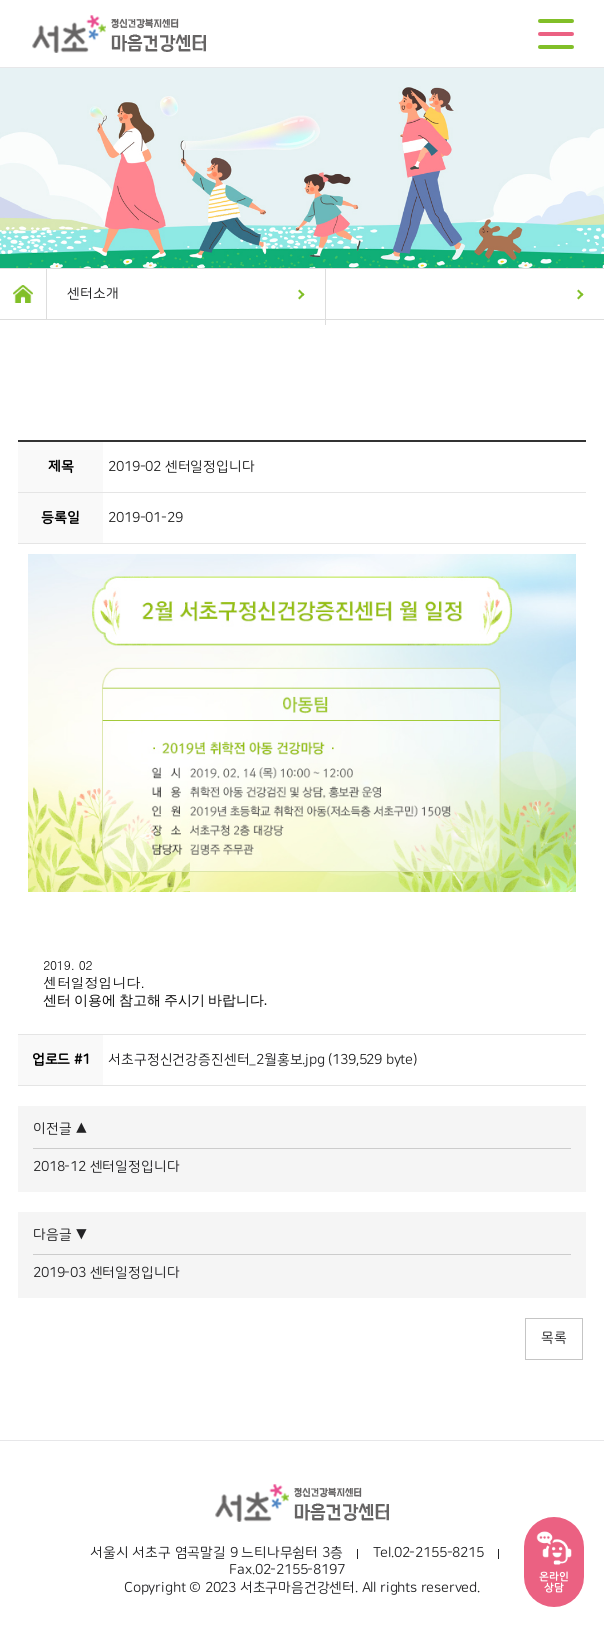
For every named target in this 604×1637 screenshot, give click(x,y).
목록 (554, 1338)
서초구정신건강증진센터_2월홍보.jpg (216, 1060)
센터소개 (92, 294)
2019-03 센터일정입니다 (106, 1273)
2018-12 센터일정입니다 (106, 1167)
